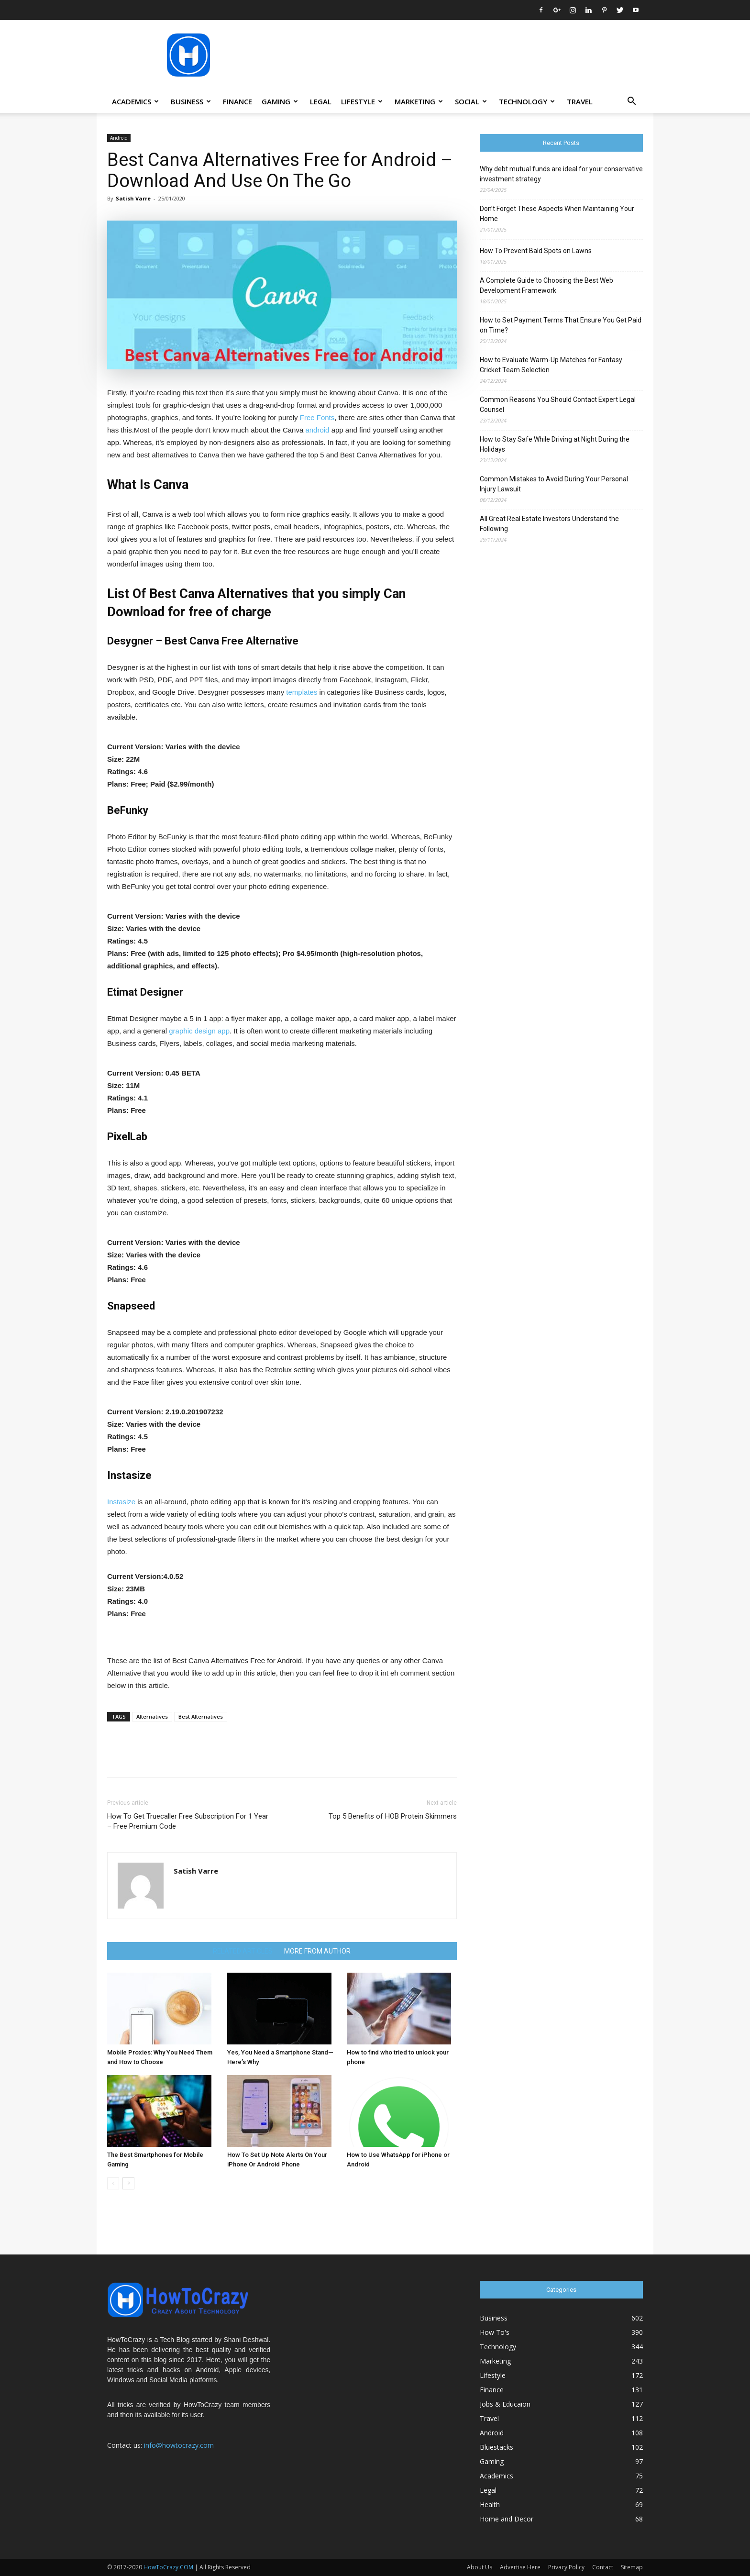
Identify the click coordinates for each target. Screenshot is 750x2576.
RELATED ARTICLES (243, 1951)
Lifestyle (362, 101)
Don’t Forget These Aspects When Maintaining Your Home (557, 213)
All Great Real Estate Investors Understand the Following (549, 524)
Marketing (419, 101)
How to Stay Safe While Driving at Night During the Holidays (554, 444)
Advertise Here (520, 2567)
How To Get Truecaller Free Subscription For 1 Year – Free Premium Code (187, 1821)
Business (191, 101)
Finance (237, 101)
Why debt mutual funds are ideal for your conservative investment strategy (561, 174)
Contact (602, 2567)
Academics (135, 101)
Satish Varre (133, 198)
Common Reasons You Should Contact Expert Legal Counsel (558, 404)
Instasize (121, 1502)
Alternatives (152, 1716)
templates (301, 692)
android (317, 430)
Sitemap (632, 2567)
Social (471, 101)
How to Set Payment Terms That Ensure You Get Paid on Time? (560, 325)
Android (119, 137)
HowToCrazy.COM (168, 2567)
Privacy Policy (566, 2567)
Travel (580, 101)
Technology (527, 101)
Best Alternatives (200, 1716)
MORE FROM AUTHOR (317, 1951)
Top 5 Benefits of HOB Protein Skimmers (393, 1816)
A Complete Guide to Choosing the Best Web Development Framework (546, 285)
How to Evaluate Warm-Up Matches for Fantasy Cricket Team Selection (551, 365)
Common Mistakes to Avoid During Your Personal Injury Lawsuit (554, 484)
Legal (320, 101)
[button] (631, 102)
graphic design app (199, 1031)
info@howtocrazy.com (179, 2445)
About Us (479, 2567)
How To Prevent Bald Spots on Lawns (536, 251)
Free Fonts (317, 417)
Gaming (280, 101)
